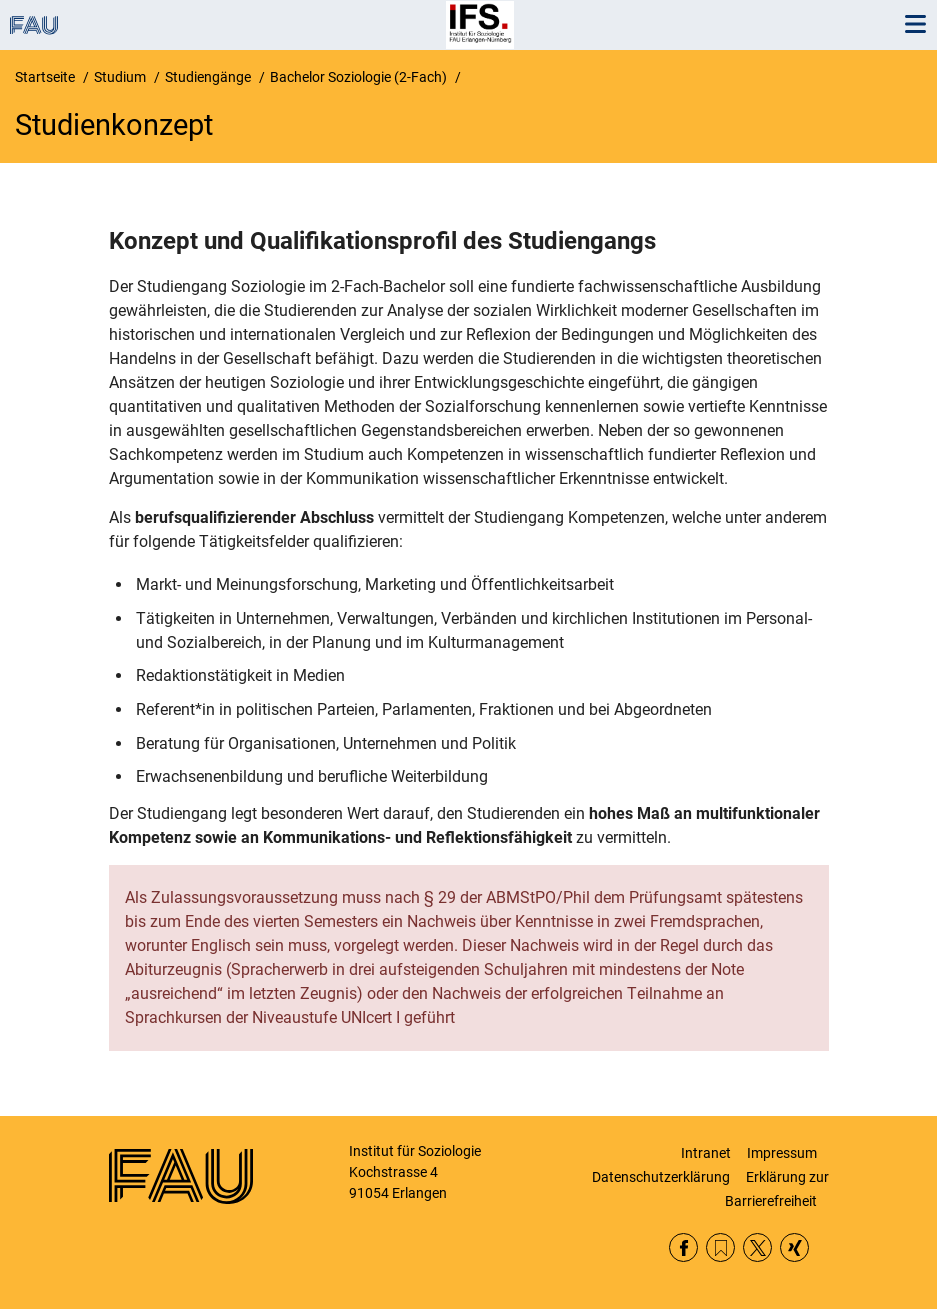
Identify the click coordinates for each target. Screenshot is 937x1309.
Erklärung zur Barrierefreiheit (777, 1189)
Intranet (706, 1153)
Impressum (782, 1153)
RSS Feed (720, 1247)
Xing (794, 1247)
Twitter (757, 1247)
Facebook (683, 1247)
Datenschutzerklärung (661, 1177)
